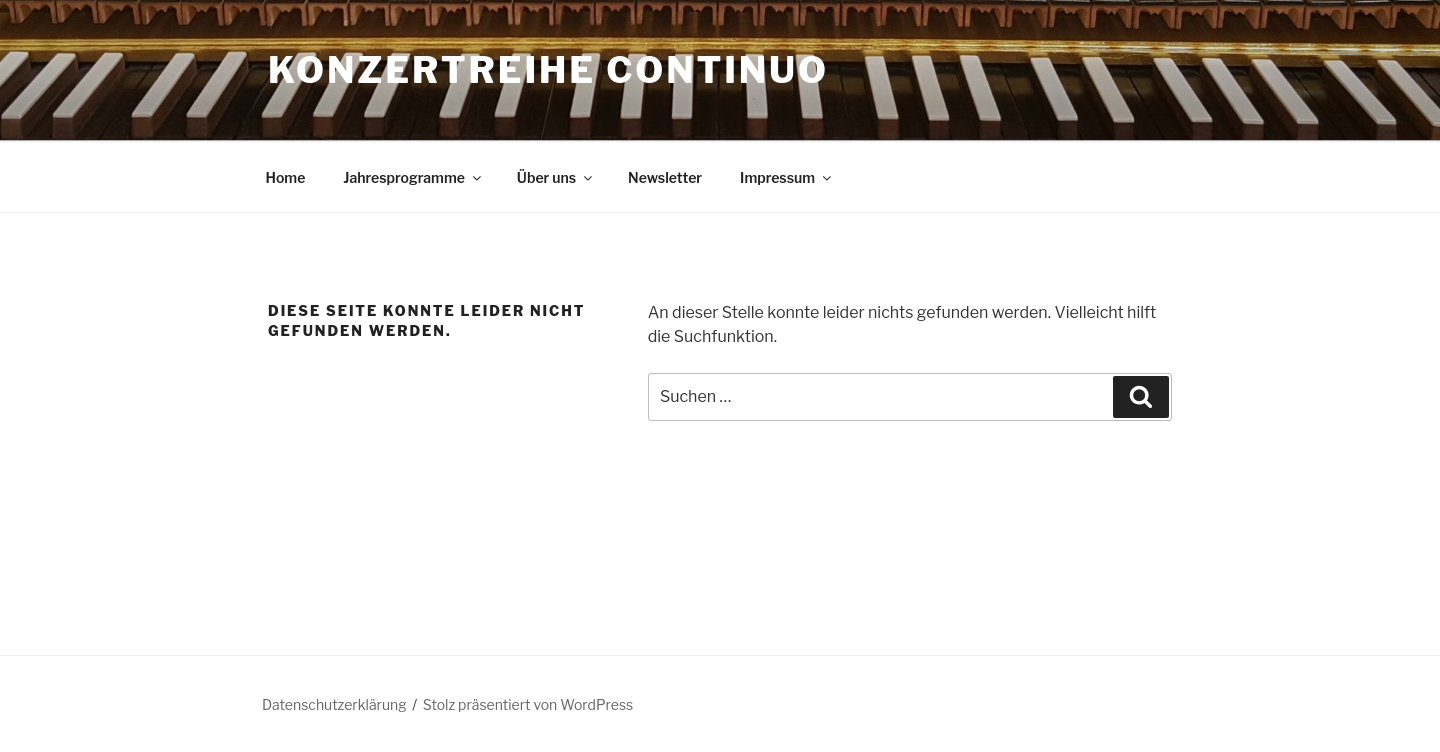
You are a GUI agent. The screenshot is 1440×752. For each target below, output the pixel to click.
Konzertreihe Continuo (548, 70)
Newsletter (665, 177)
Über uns (556, 177)
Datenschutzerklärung (334, 704)
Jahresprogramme (413, 177)
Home (286, 177)
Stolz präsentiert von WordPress (528, 704)
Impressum (787, 177)
